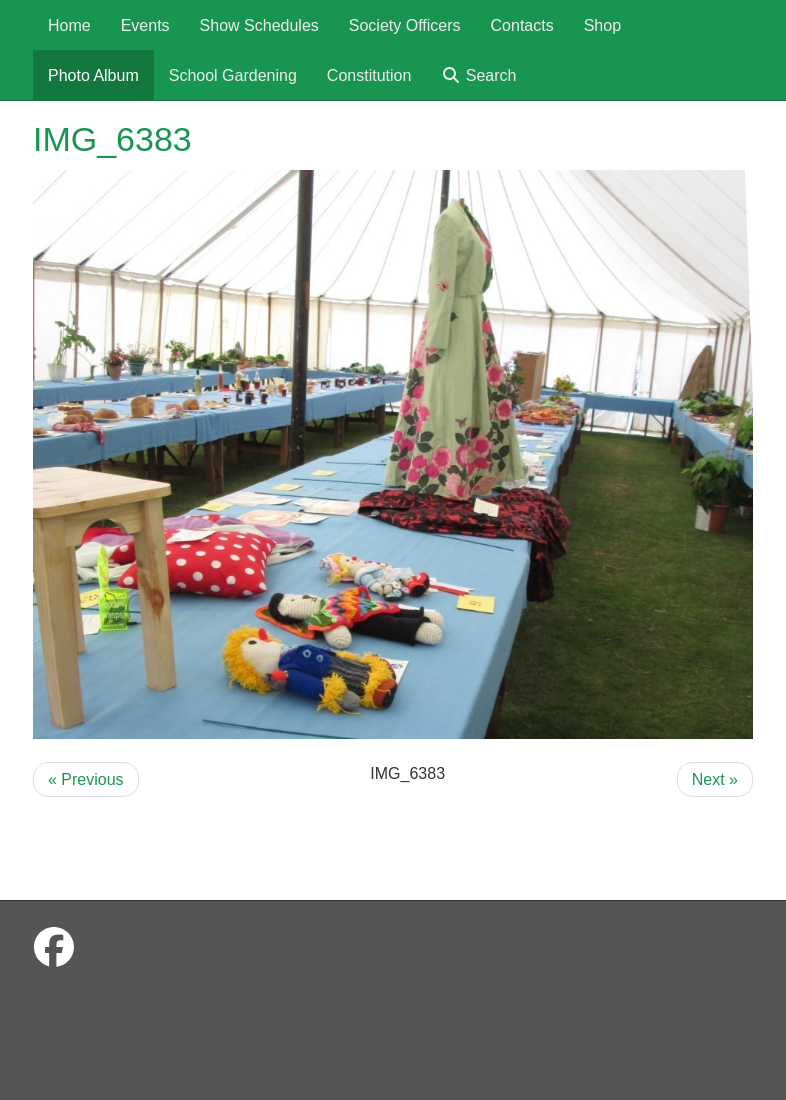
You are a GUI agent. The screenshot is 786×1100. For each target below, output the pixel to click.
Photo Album (93, 75)
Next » (715, 779)
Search (478, 75)
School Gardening (233, 75)
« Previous (86, 779)
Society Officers (405, 25)
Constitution (369, 75)
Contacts (522, 25)
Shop (602, 25)
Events (145, 25)
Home (69, 25)
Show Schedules (259, 25)
